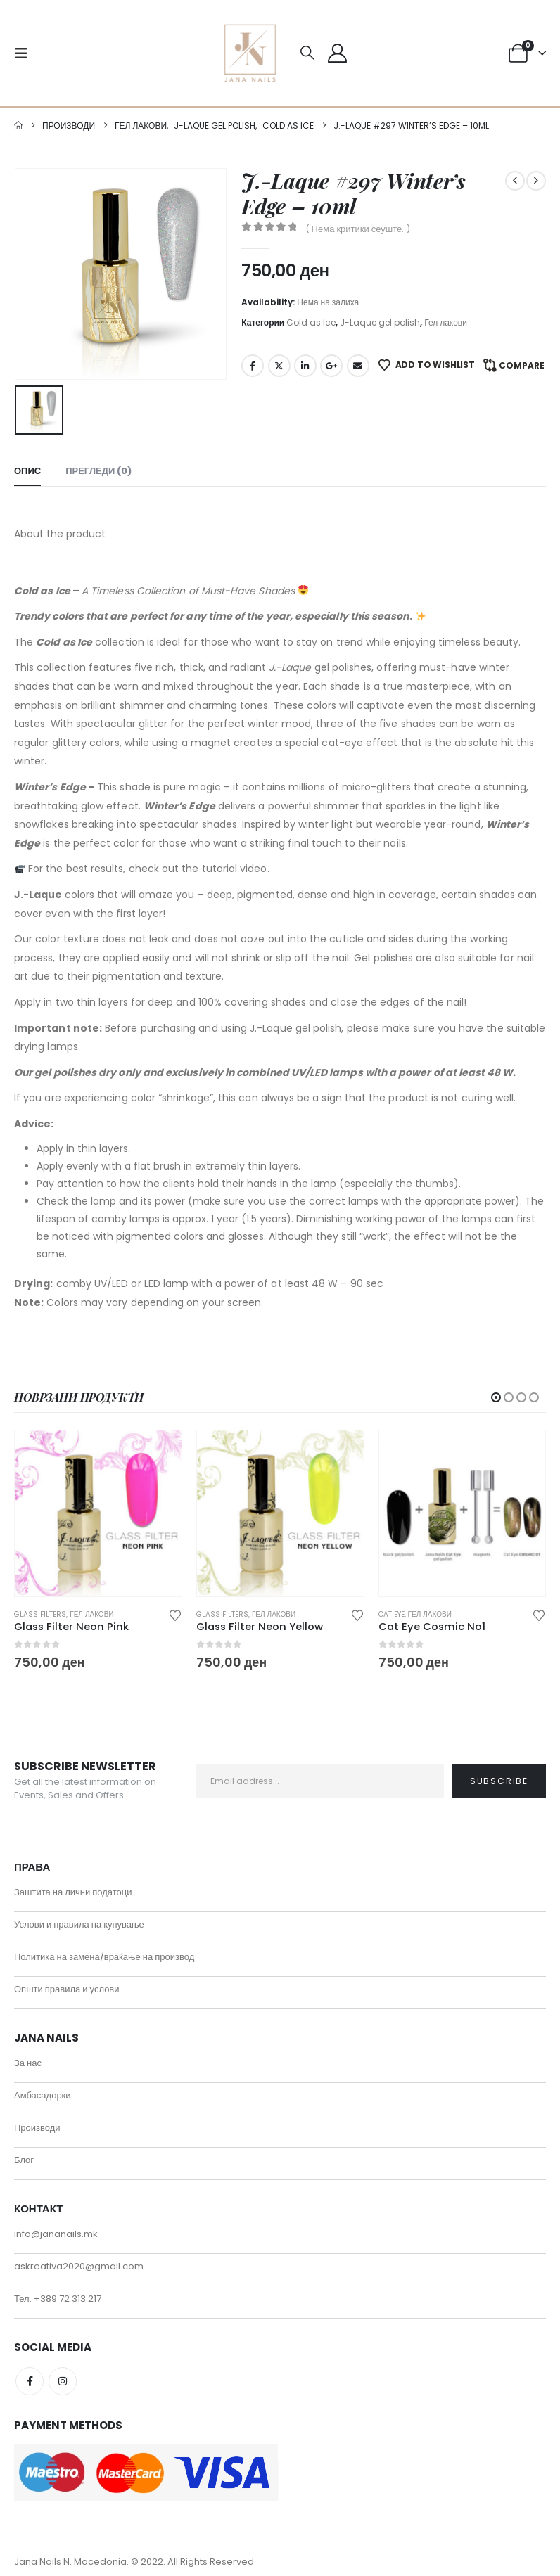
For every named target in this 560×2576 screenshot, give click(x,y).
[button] (25, 53)
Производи (37, 2125)
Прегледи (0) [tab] (98, 469)
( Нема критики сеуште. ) (358, 229)
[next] (536, 181)
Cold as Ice (311, 322)
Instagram (63, 2378)
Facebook (252, 365)
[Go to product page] (98, 1512)
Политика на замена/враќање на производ (104, 1954)
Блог (24, 2157)
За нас (28, 2060)
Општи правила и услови (67, 1986)
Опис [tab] (27, 469)
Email (358, 365)
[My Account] (337, 53)
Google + (331, 365)
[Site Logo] (250, 53)
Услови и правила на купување (79, 1921)
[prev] (515, 181)
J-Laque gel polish (380, 322)
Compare (522, 365)
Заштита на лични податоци (73, 1889)
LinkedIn (305, 365)
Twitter (279, 365)
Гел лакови (445, 322)
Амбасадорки (42, 2092)
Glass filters (40, 1613)
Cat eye (391, 1613)
